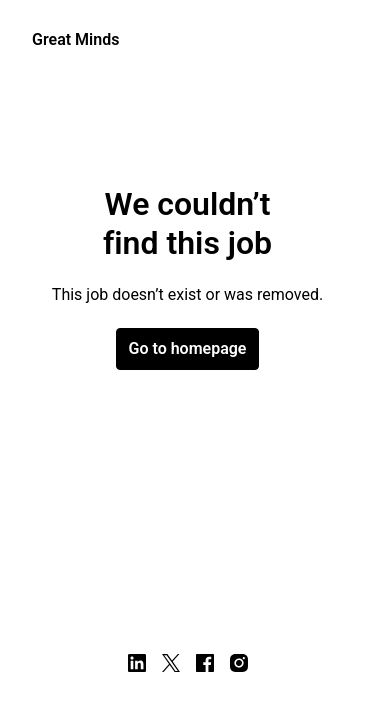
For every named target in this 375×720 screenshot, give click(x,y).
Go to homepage (188, 348)
